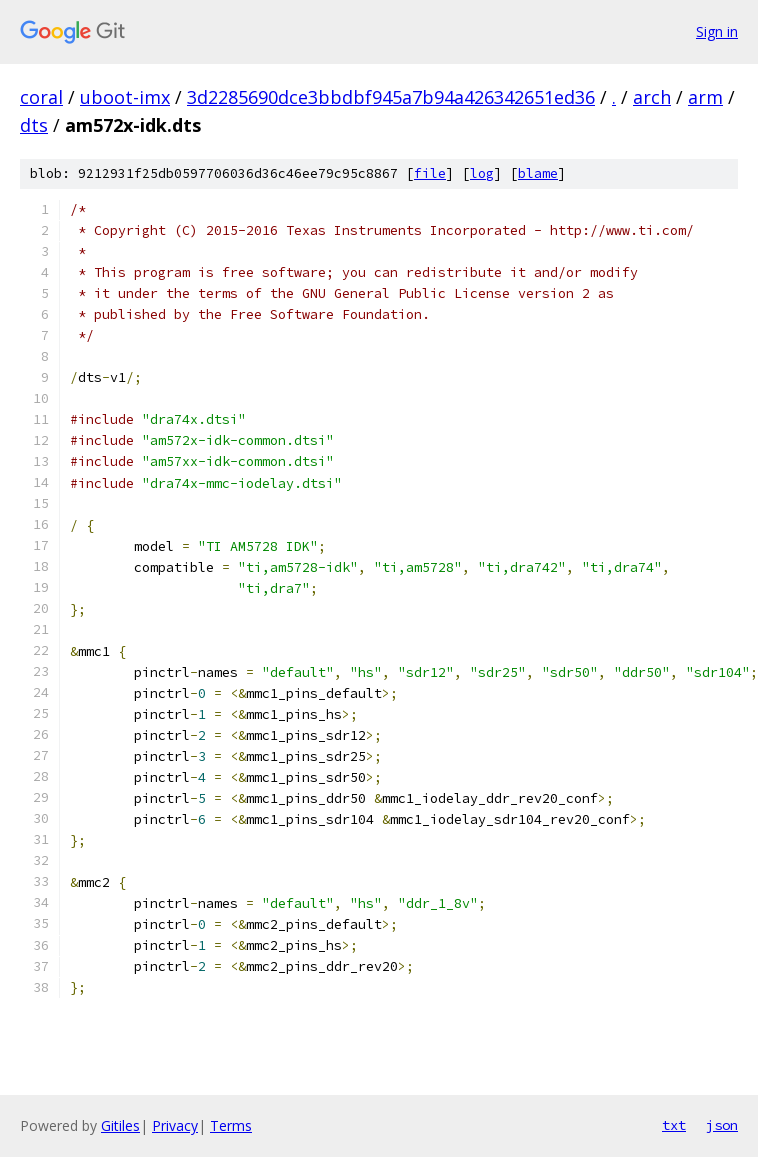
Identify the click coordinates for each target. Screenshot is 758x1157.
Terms (231, 1125)
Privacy (175, 1125)
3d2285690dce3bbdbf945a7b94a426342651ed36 (391, 97)
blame (538, 173)
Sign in (717, 31)
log (482, 173)
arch (652, 97)
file (430, 173)
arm (705, 97)
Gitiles (120, 1125)
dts (34, 125)
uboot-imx (125, 97)
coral (41, 97)
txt (674, 1125)
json (722, 1125)
